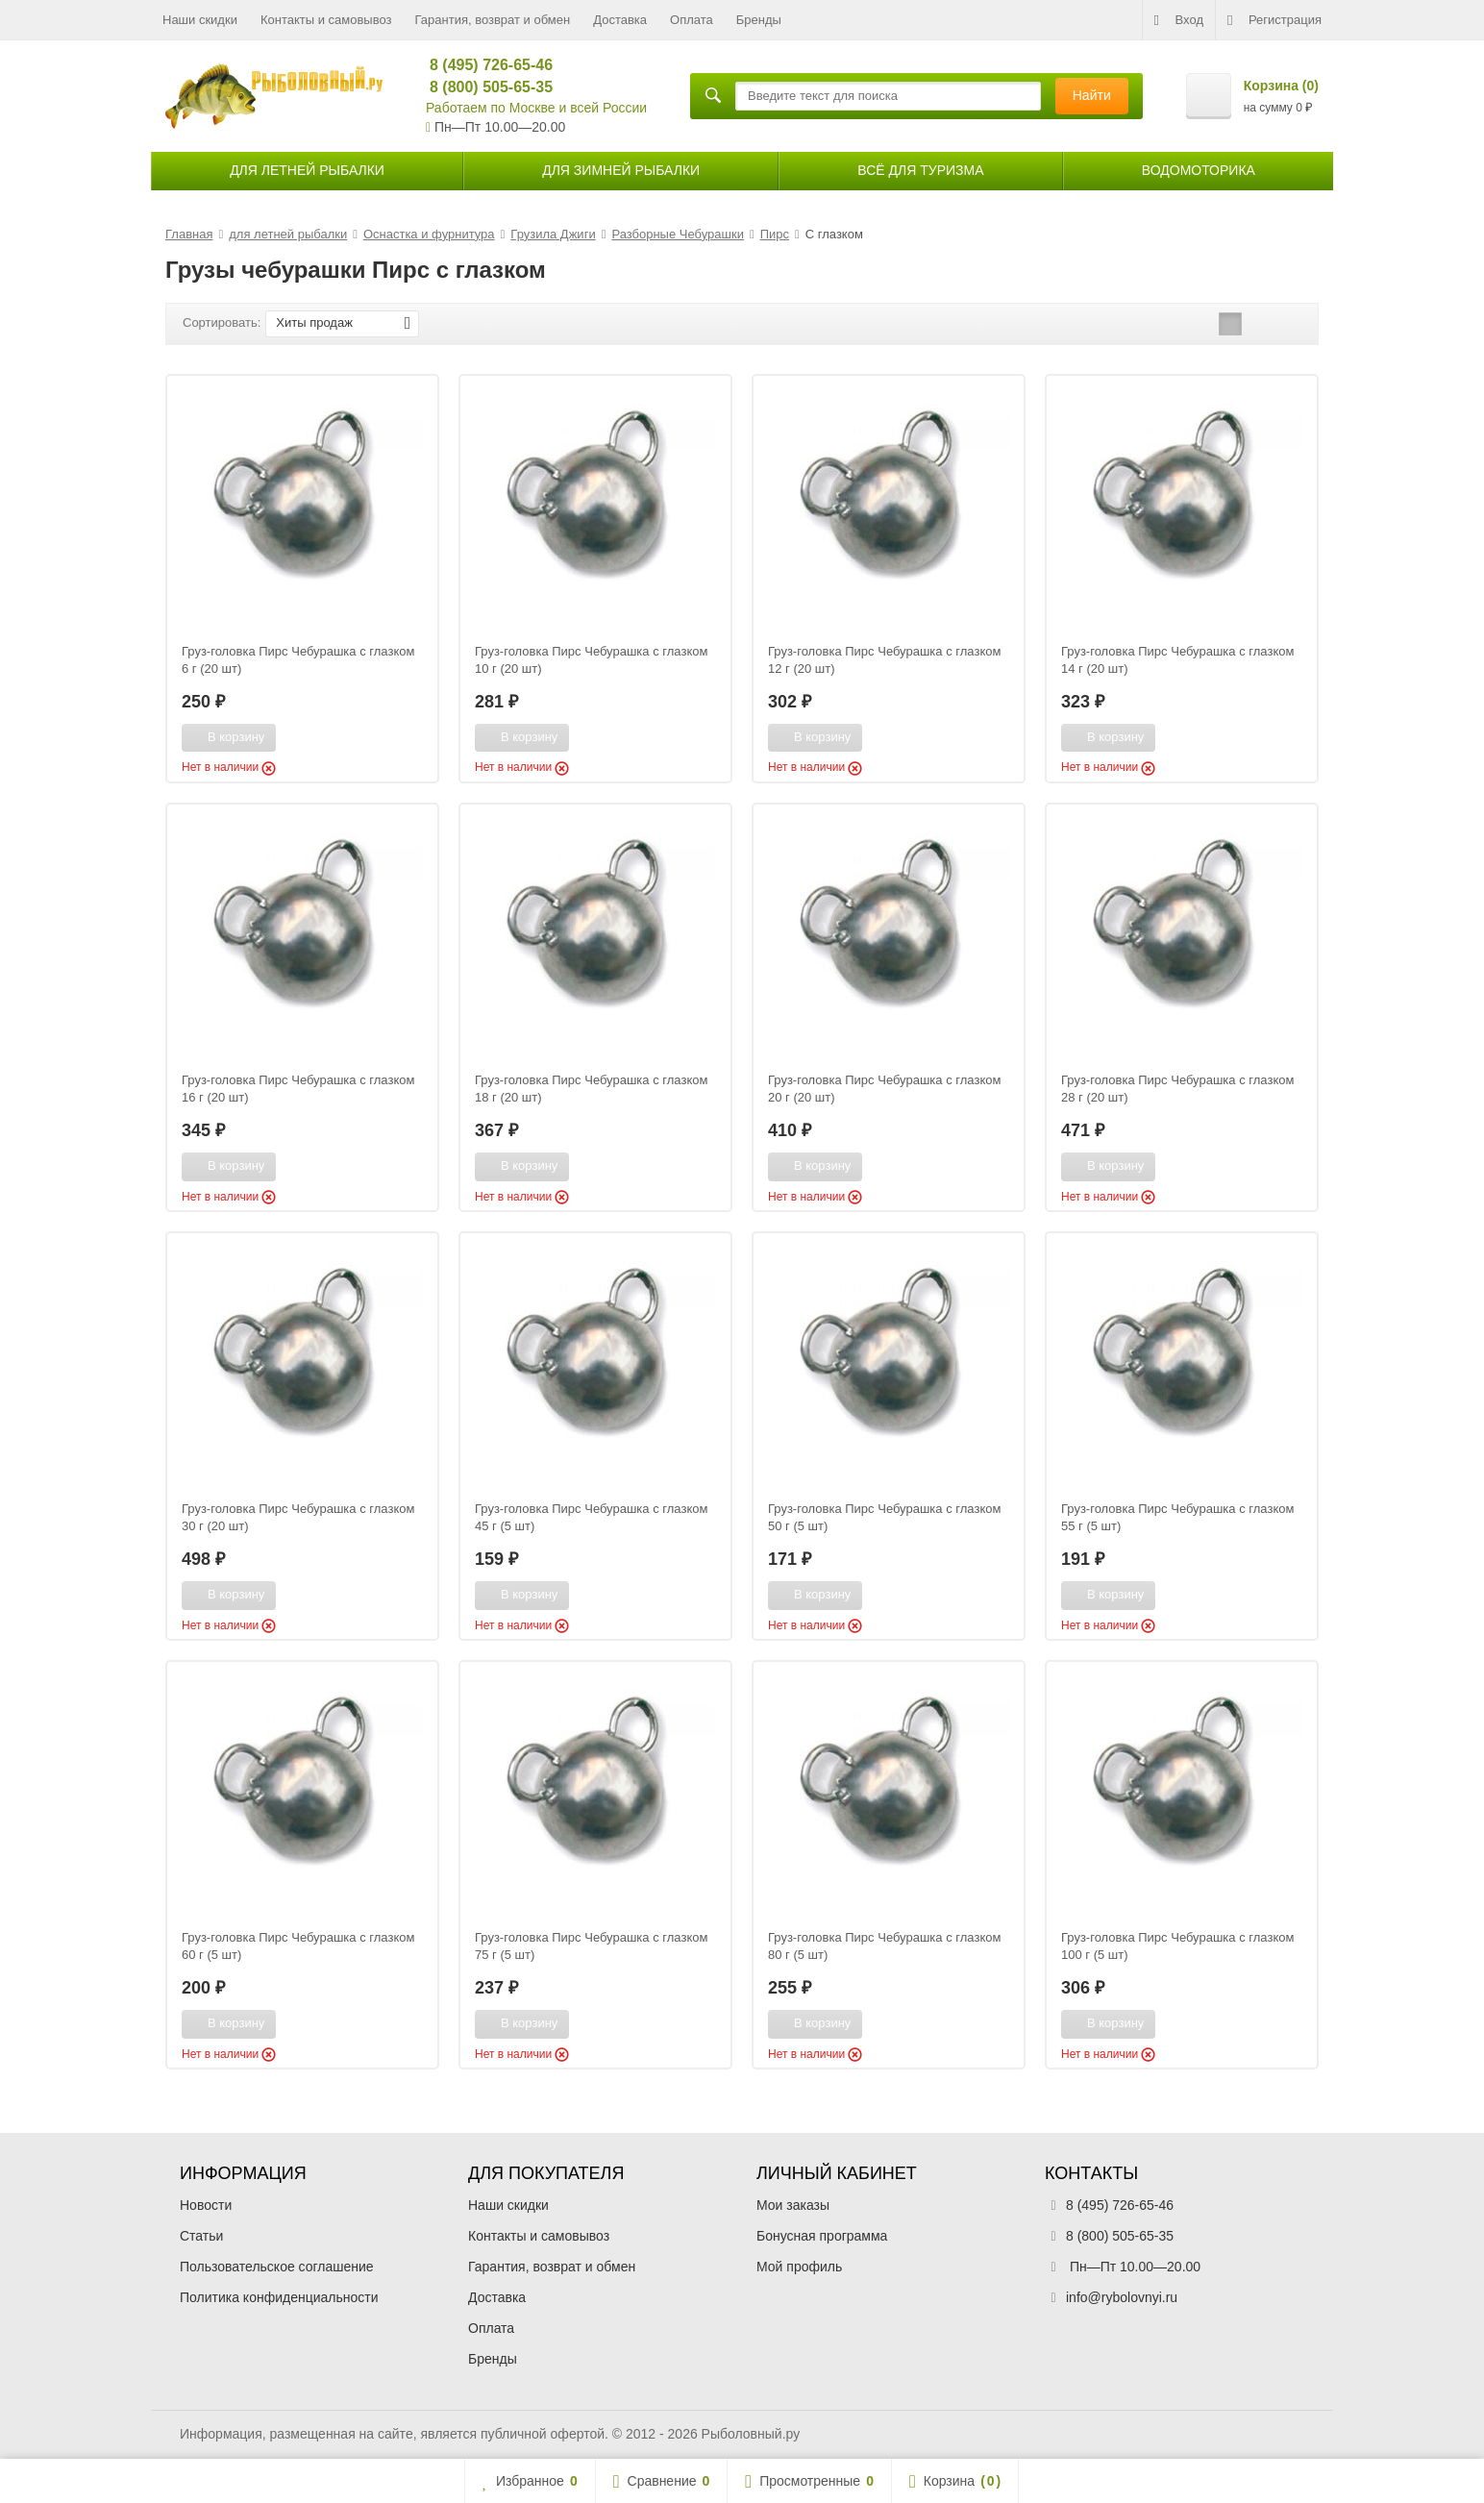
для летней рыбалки (307, 170)
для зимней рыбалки (621, 170)
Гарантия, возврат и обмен (493, 19)
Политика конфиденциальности (279, 2297)
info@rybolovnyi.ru (1121, 2297)
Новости (206, 2205)
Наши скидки (199, 19)
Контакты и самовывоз (326, 19)
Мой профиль (799, 2266)
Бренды (758, 19)
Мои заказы (792, 2205)
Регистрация (1274, 20)
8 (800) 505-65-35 (483, 87)
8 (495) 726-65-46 (483, 65)
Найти (1092, 95)
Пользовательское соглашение (277, 2266)
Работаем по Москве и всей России (536, 107)
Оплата (691, 19)
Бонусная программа (821, 2235)
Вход (1178, 20)
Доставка (620, 19)
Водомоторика (1198, 170)
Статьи (201, 2235)
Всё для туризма (920, 170)
